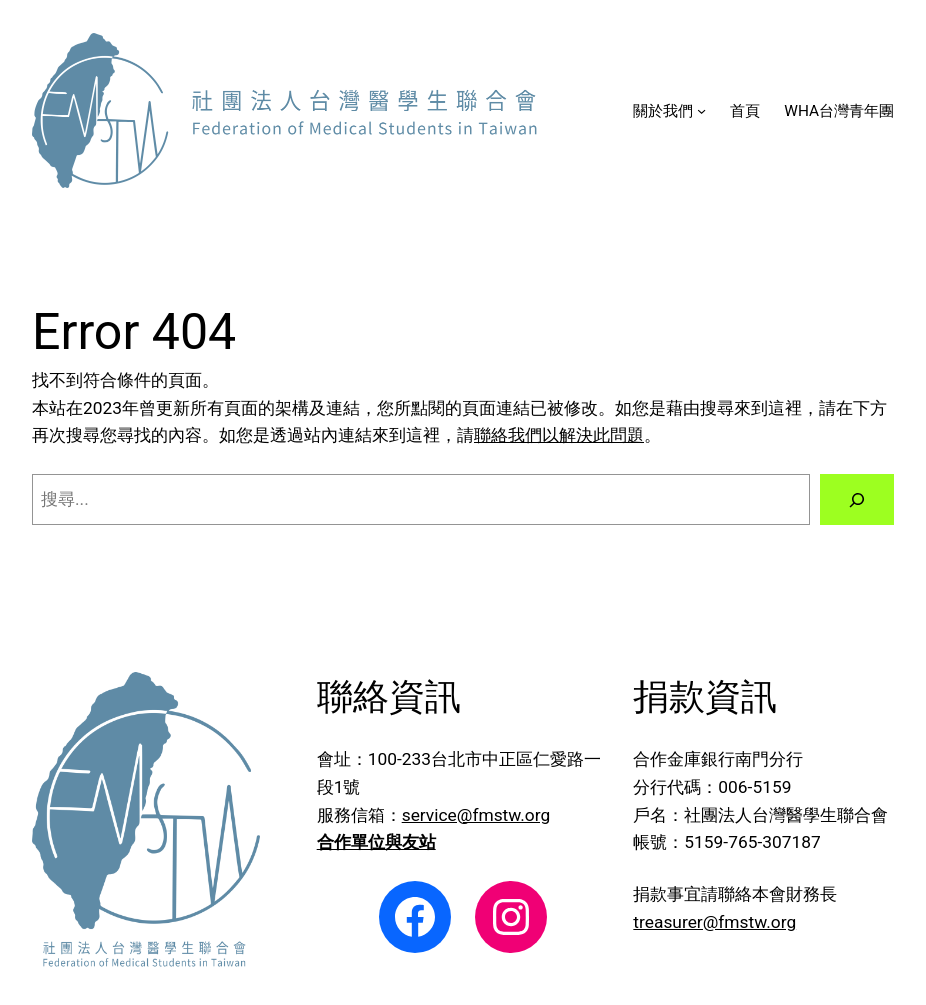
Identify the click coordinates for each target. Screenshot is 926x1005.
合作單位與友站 (376, 842)
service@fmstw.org (476, 815)
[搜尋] (857, 499)
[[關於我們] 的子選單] (701, 110)
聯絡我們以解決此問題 (559, 435)
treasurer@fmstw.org (714, 922)
